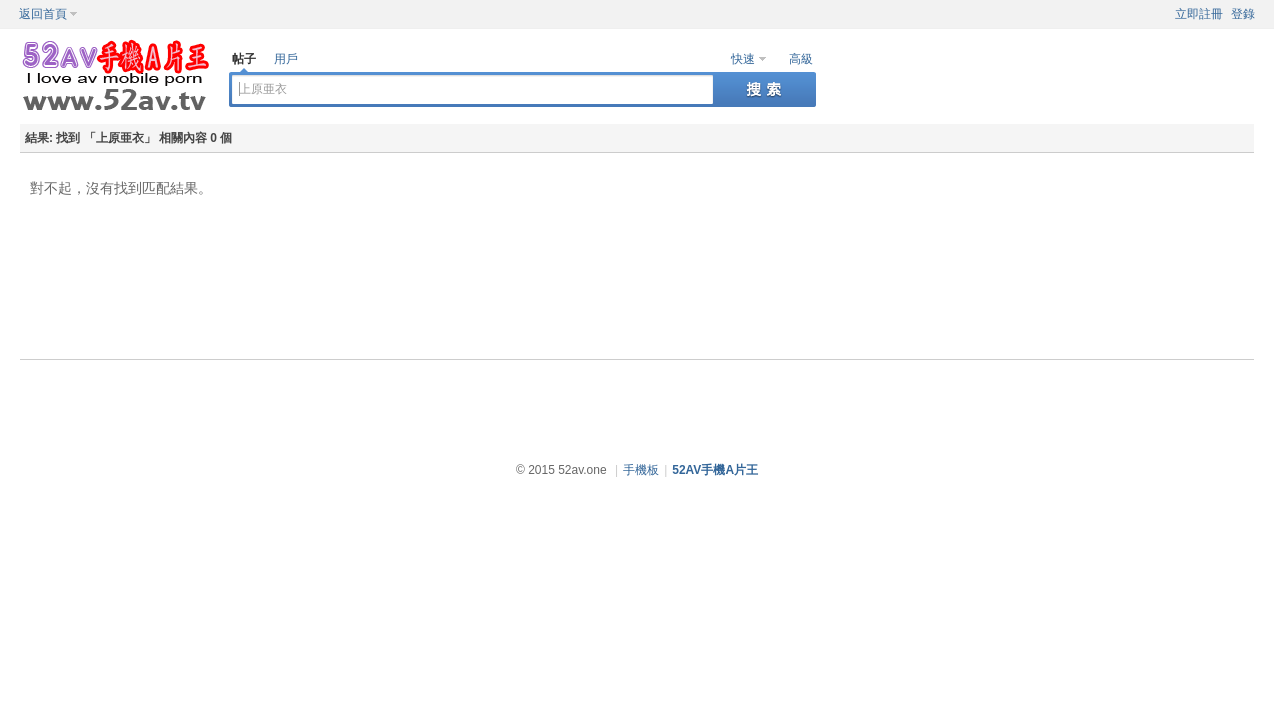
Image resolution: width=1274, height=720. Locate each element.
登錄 (1243, 14)
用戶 (286, 59)
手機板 (641, 470)
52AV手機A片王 (715, 470)
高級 (801, 59)
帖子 (244, 59)
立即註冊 (1199, 14)
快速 (743, 59)
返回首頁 (43, 14)
